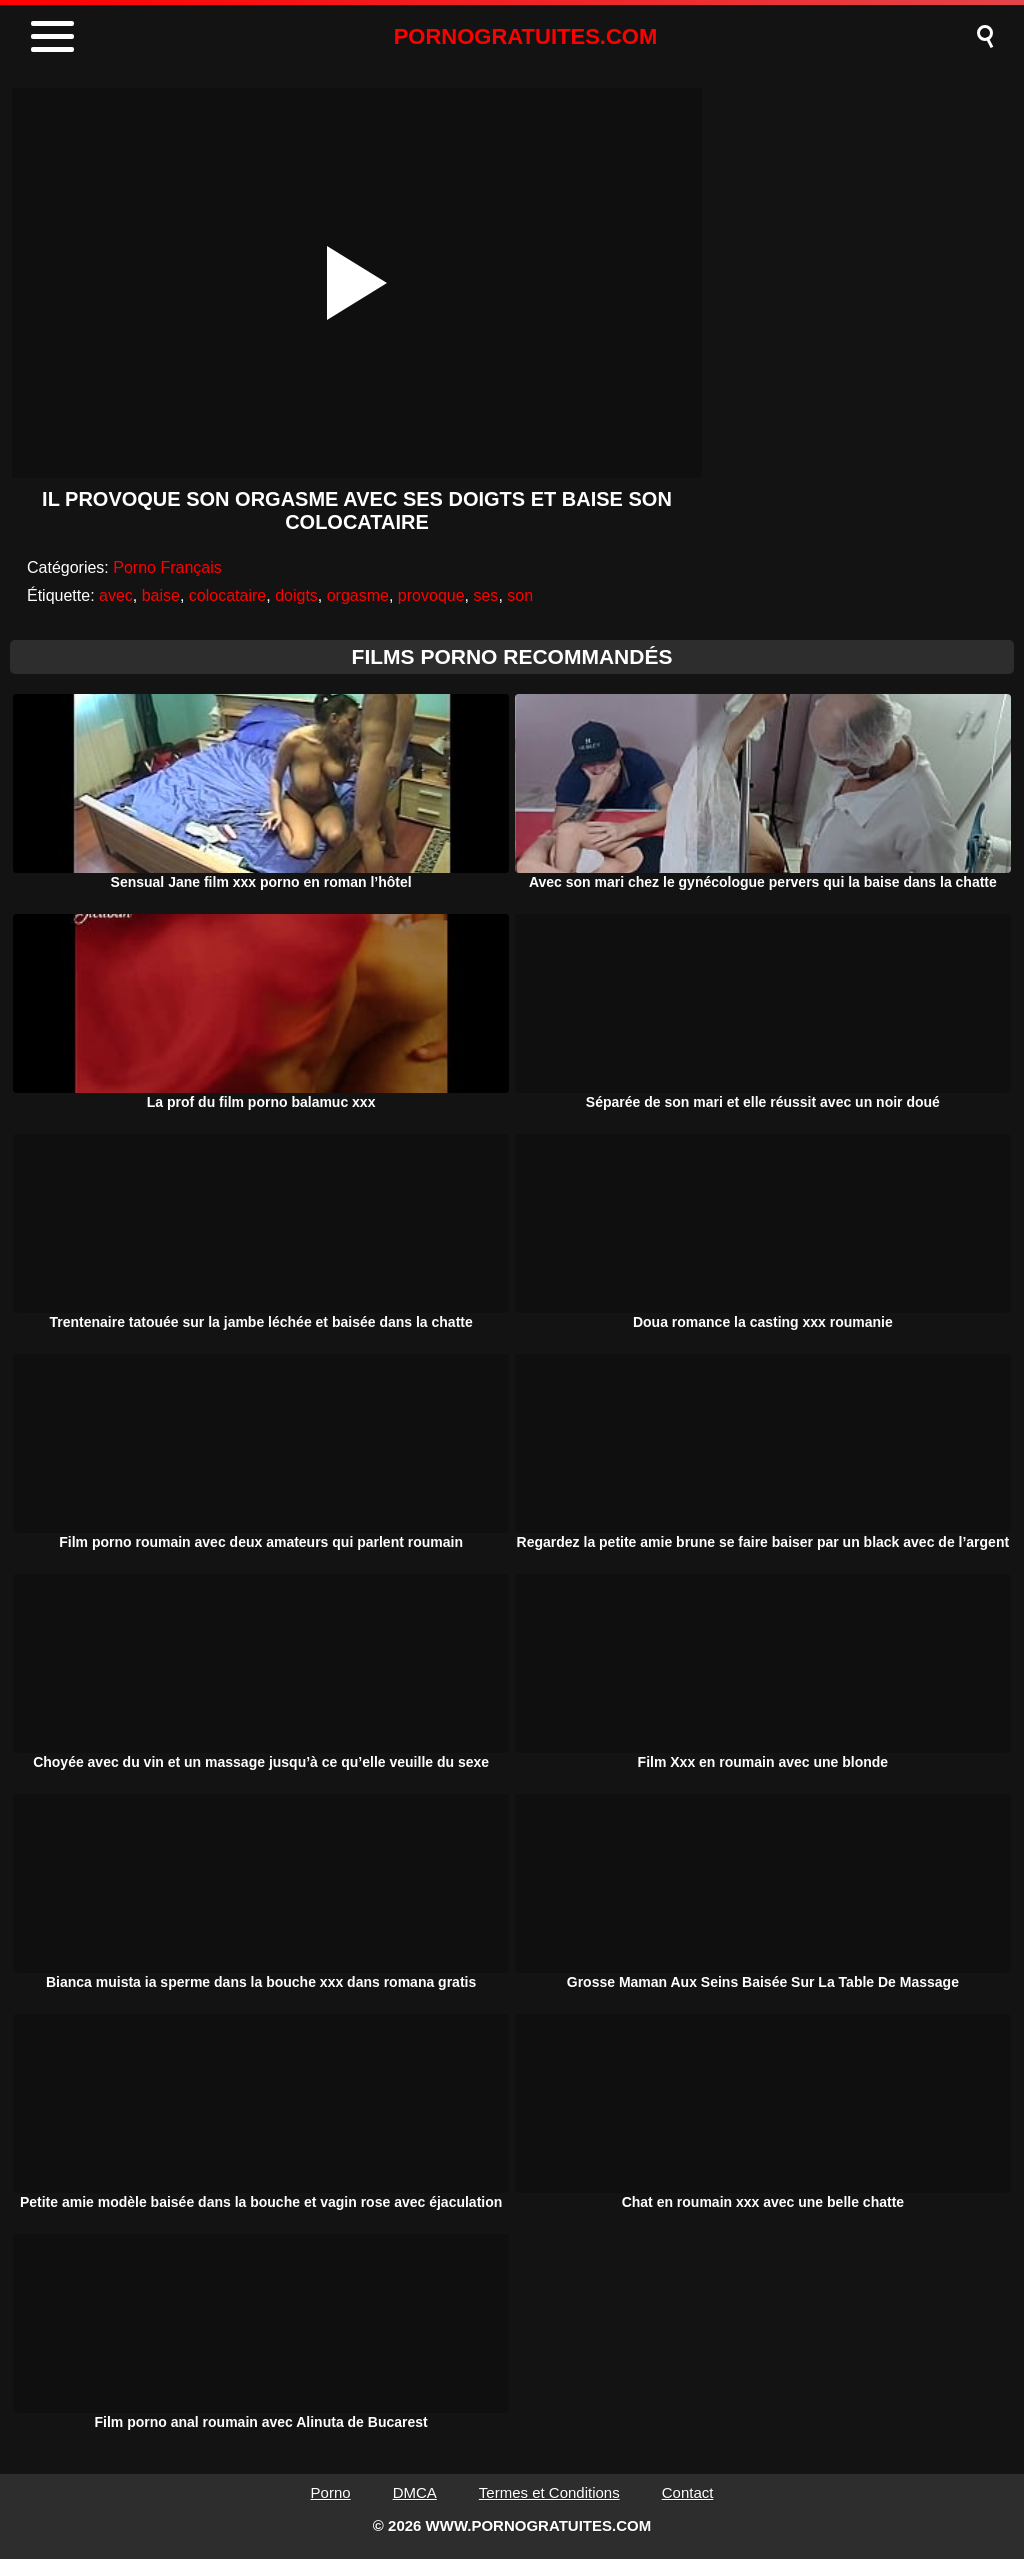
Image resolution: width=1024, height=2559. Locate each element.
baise (161, 595)
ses (485, 595)
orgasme (358, 595)
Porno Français (167, 567)
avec (116, 595)
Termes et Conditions (549, 2492)
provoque (431, 595)
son (520, 595)
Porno (331, 2492)
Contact (688, 2492)
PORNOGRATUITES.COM (526, 36)
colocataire (227, 595)
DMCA (415, 2492)
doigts (296, 595)
